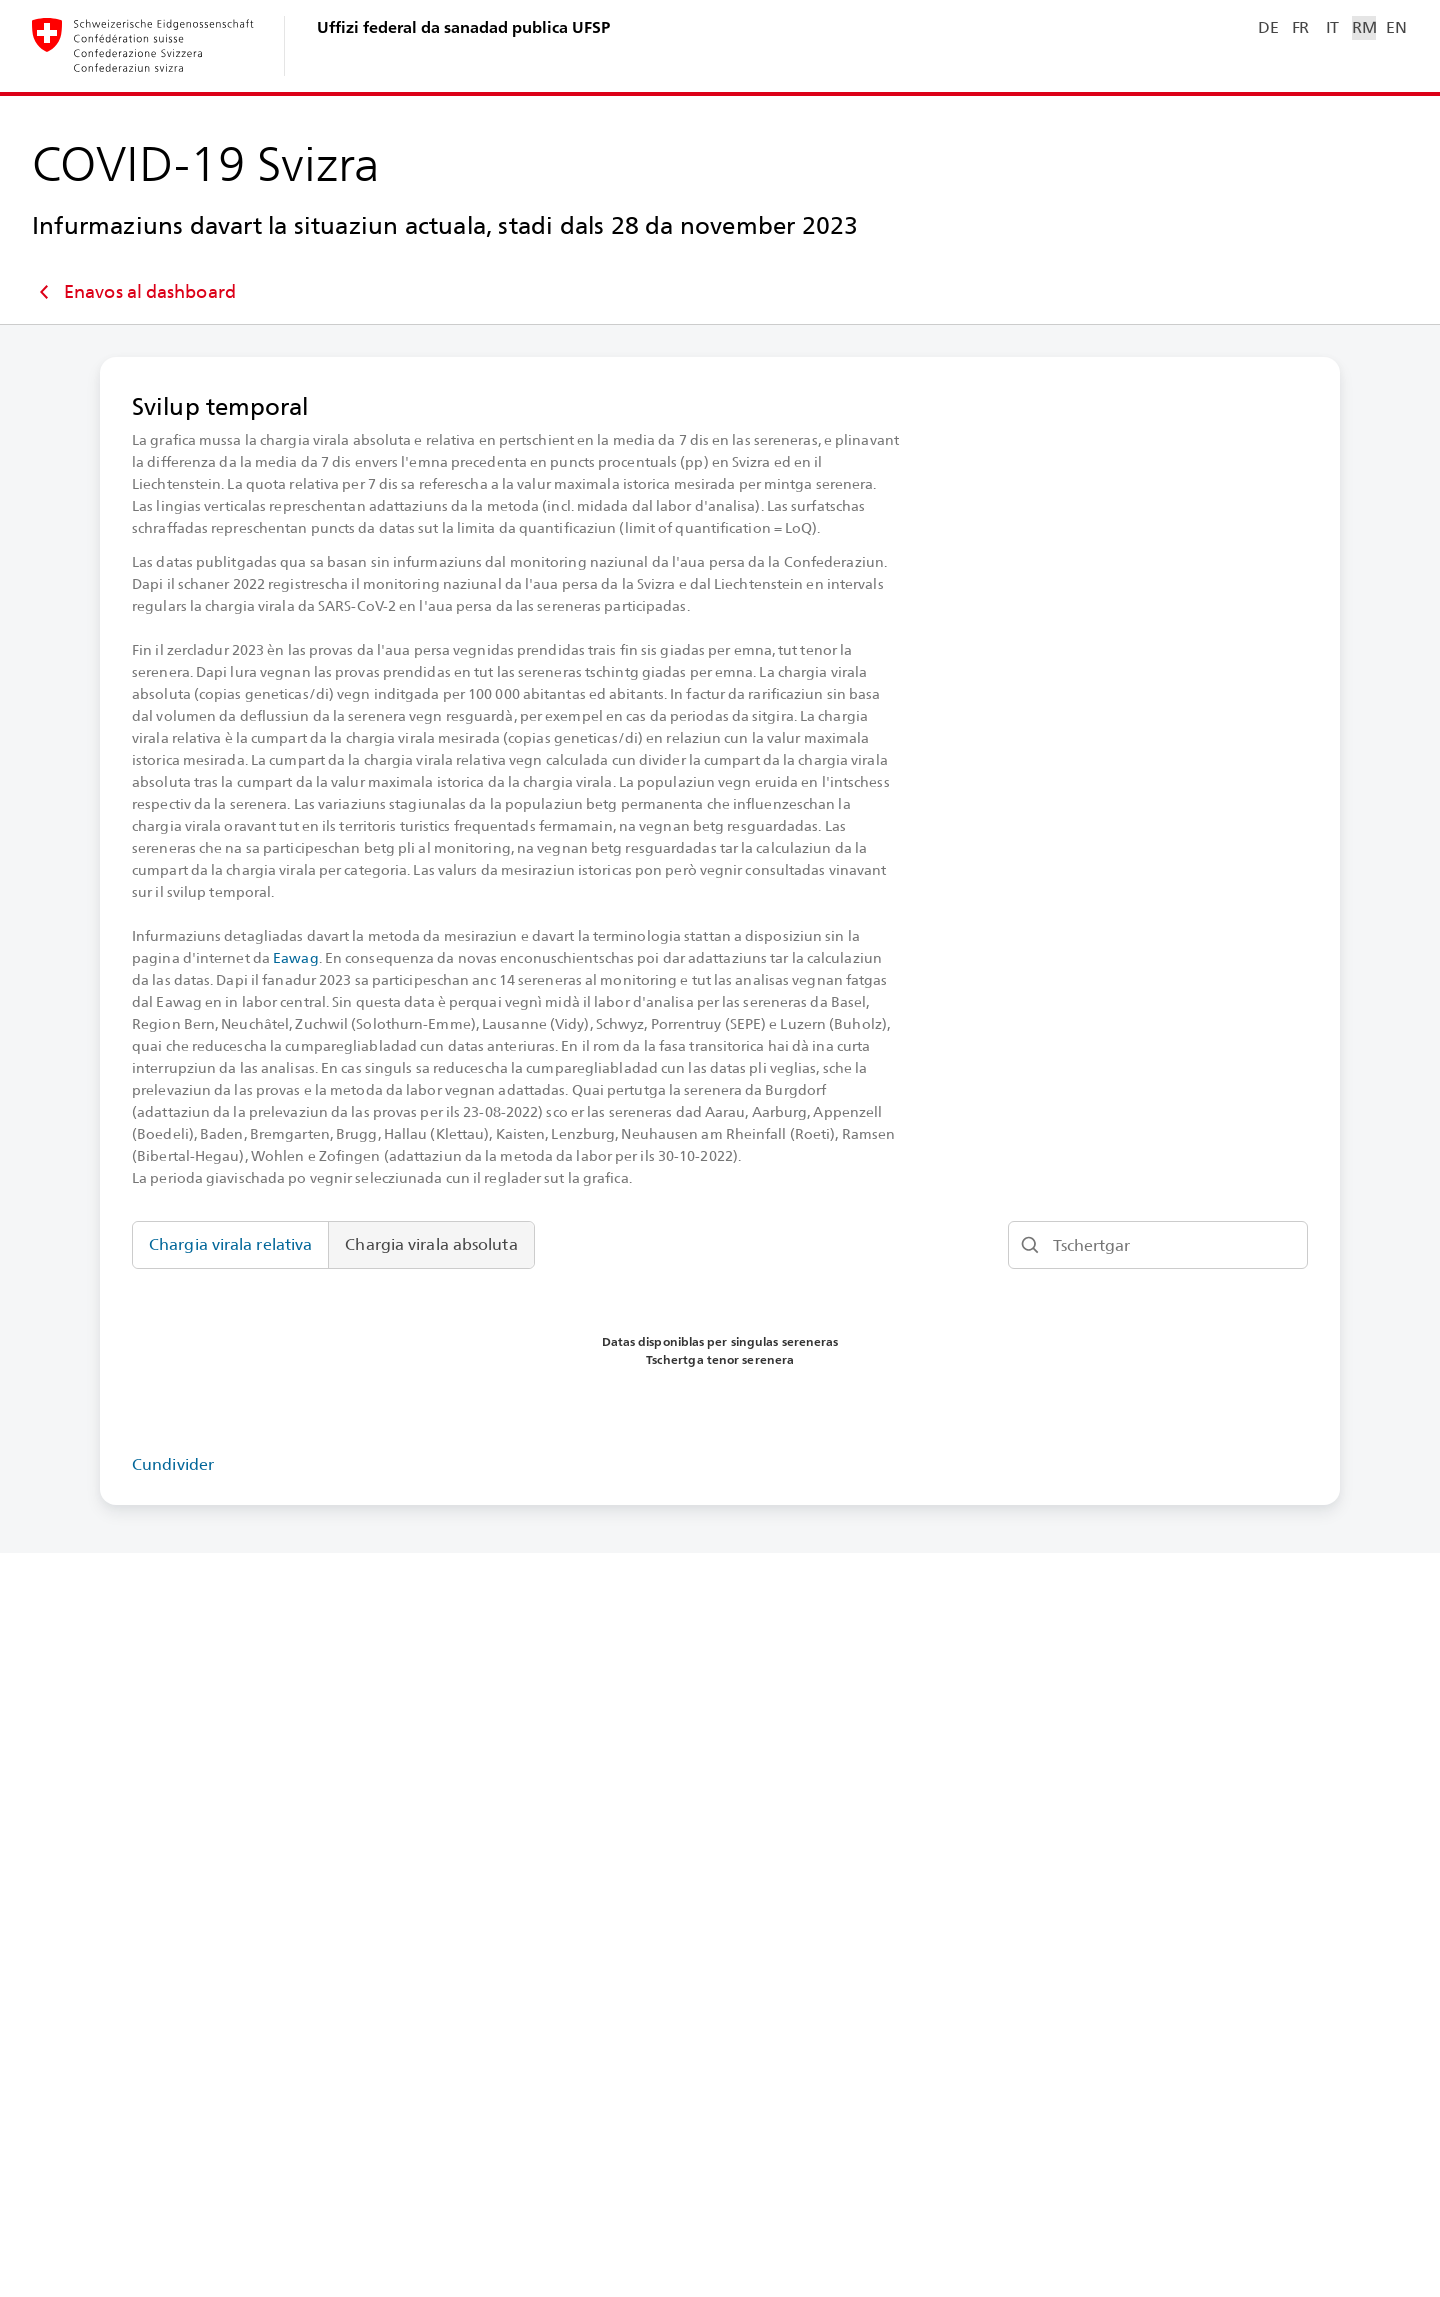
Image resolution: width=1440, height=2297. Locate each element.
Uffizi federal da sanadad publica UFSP (463, 27)
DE (1268, 27)
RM (1364, 27)
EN (1396, 27)
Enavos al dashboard (134, 292)
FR (1300, 27)
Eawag (296, 958)
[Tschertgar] (1158, 1245)
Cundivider (173, 1464)
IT (1332, 27)
